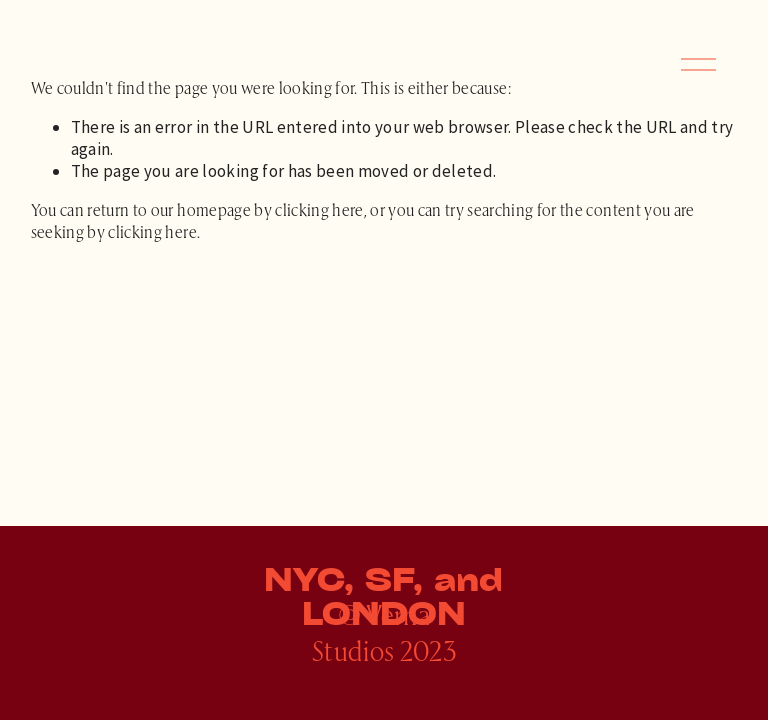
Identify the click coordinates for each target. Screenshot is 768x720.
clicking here (319, 209)
